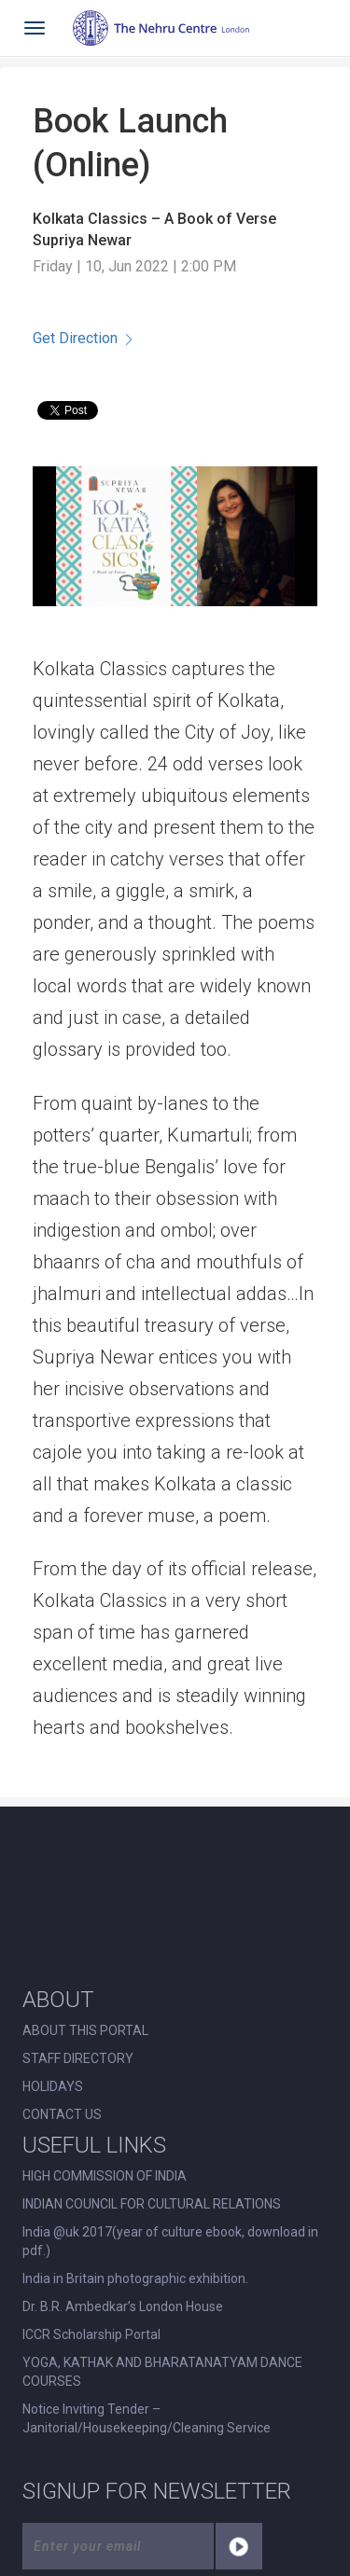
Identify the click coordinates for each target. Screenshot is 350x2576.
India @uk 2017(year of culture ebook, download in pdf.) (170, 2241)
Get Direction (82, 338)
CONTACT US (62, 2114)
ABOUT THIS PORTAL (85, 2030)
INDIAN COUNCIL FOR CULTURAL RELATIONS (151, 2203)
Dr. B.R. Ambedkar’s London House (122, 2306)
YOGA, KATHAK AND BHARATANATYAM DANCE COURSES (162, 2372)
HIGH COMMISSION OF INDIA (104, 2175)
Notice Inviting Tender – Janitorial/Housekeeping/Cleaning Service (146, 2418)
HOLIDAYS (52, 2086)
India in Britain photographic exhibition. (135, 2278)
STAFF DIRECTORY (77, 2058)
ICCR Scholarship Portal (91, 2334)
